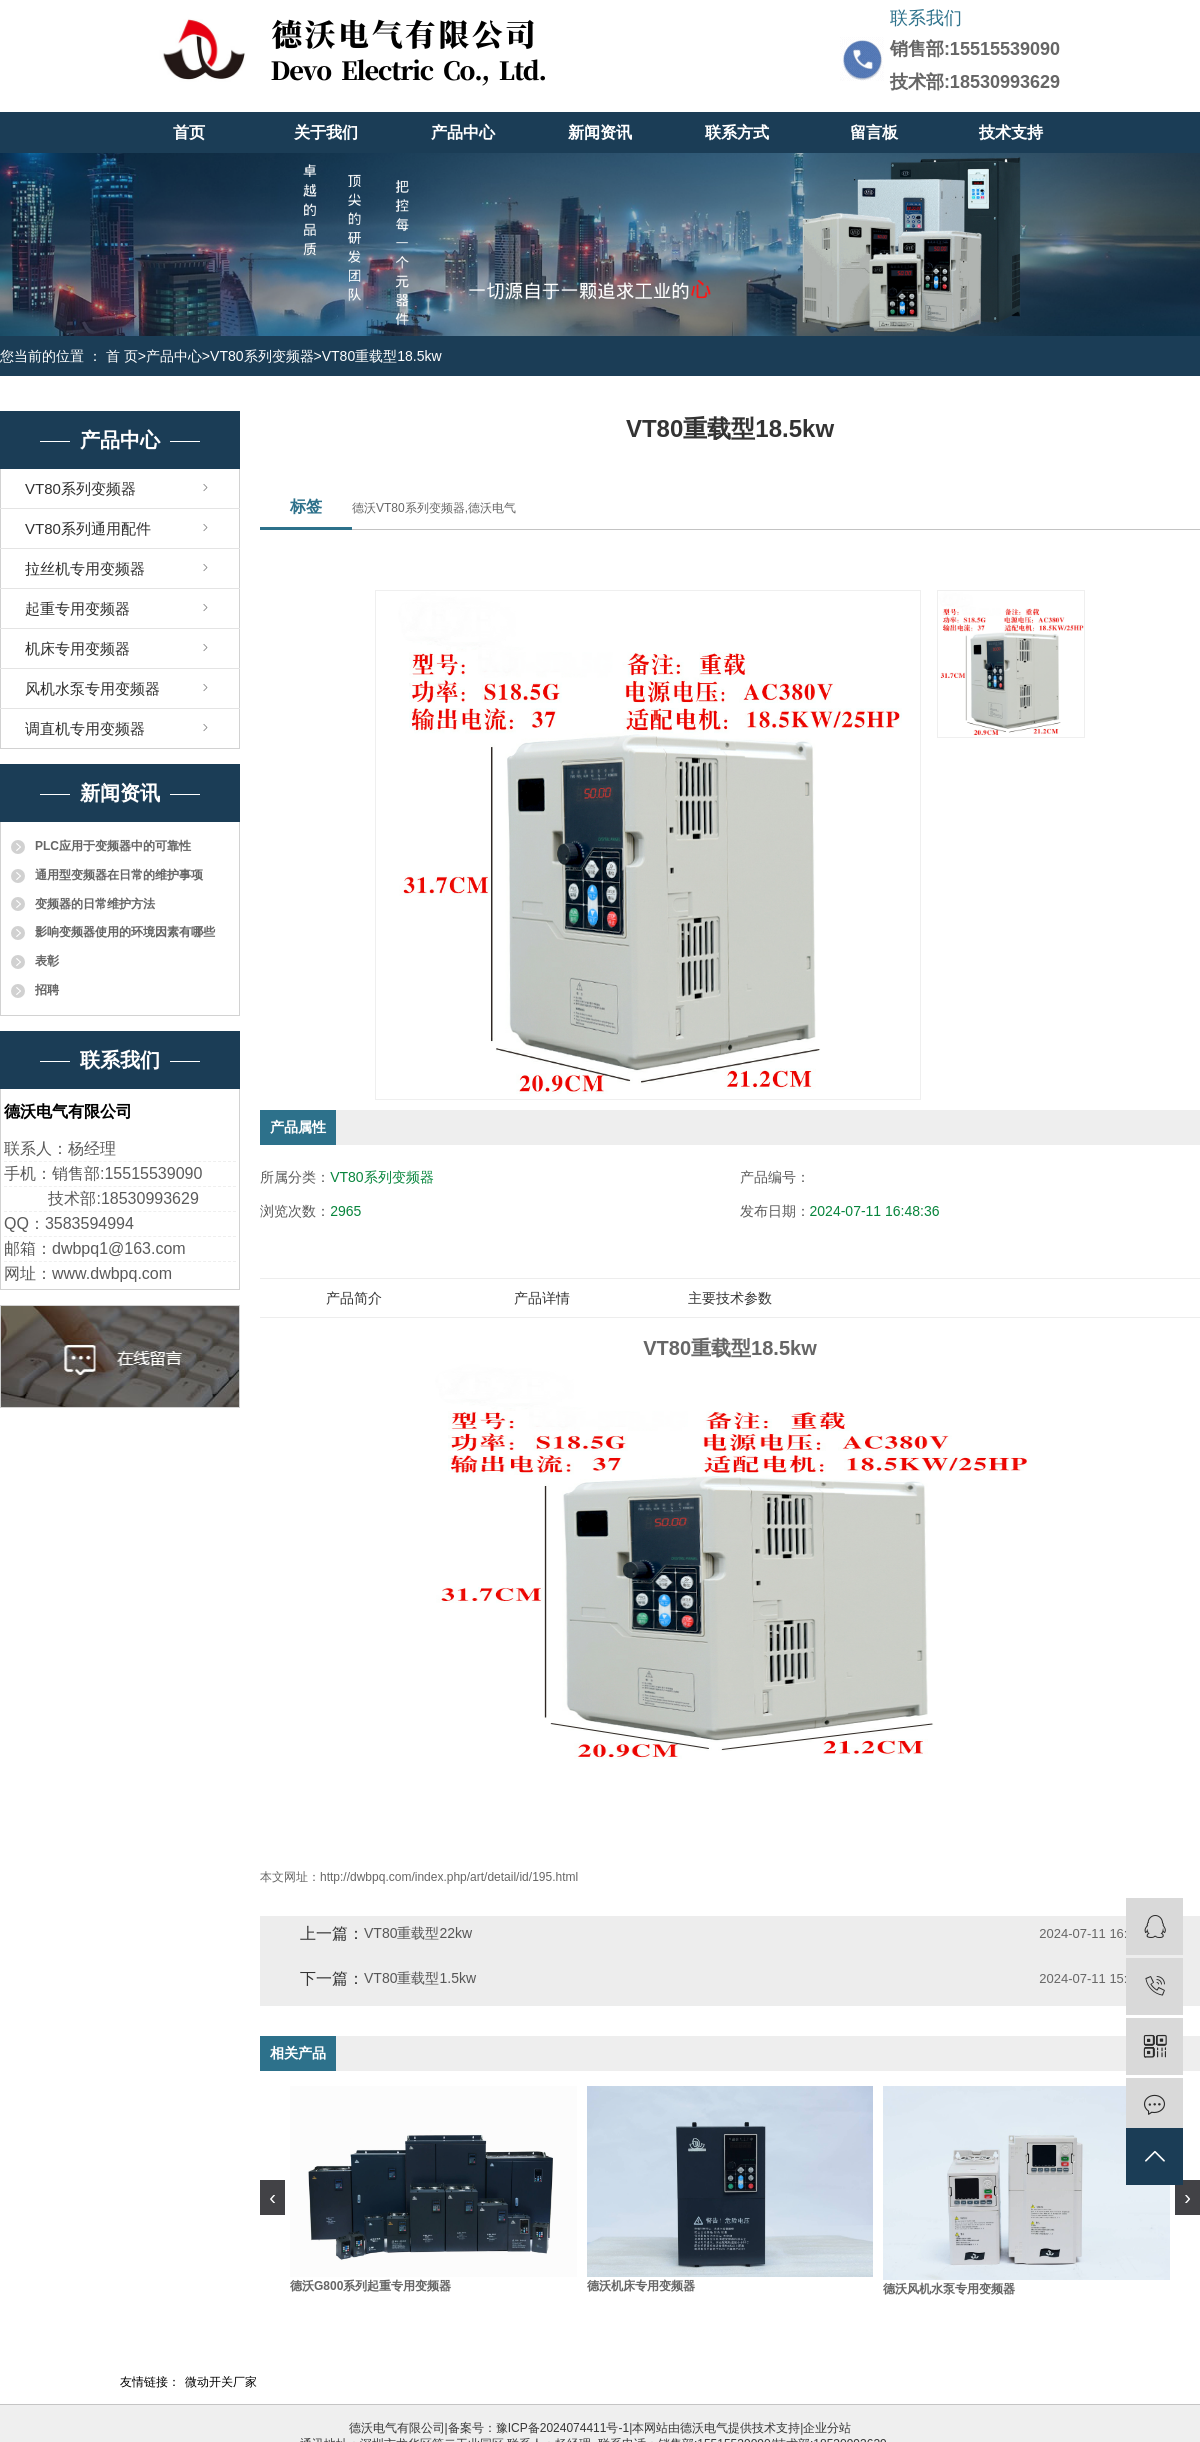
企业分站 (827, 2428)
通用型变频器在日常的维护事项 (119, 875)
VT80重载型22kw (418, 1933)
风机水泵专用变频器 (92, 688)
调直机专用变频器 (85, 728)
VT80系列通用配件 (88, 528)
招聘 (47, 990)
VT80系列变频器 (261, 356)
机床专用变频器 (77, 648)
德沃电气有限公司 (397, 2428)
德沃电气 (704, 2428)
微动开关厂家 (221, 2382)
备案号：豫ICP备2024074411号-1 (538, 2428)
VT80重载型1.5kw (420, 1978)
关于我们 (326, 132)
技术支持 (1011, 132)
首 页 (122, 356)
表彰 (47, 961)
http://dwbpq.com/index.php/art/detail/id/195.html (449, 1877)
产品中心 (463, 132)
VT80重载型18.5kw (382, 356)
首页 (189, 132)
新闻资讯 (600, 132)
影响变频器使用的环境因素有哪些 (125, 932)
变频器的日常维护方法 (95, 904)
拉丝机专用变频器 (85, 568)
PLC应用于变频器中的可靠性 (113, 846)
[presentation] (272, 2197)
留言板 (874, 132)
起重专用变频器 (77, 608)
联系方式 (737, 132)
